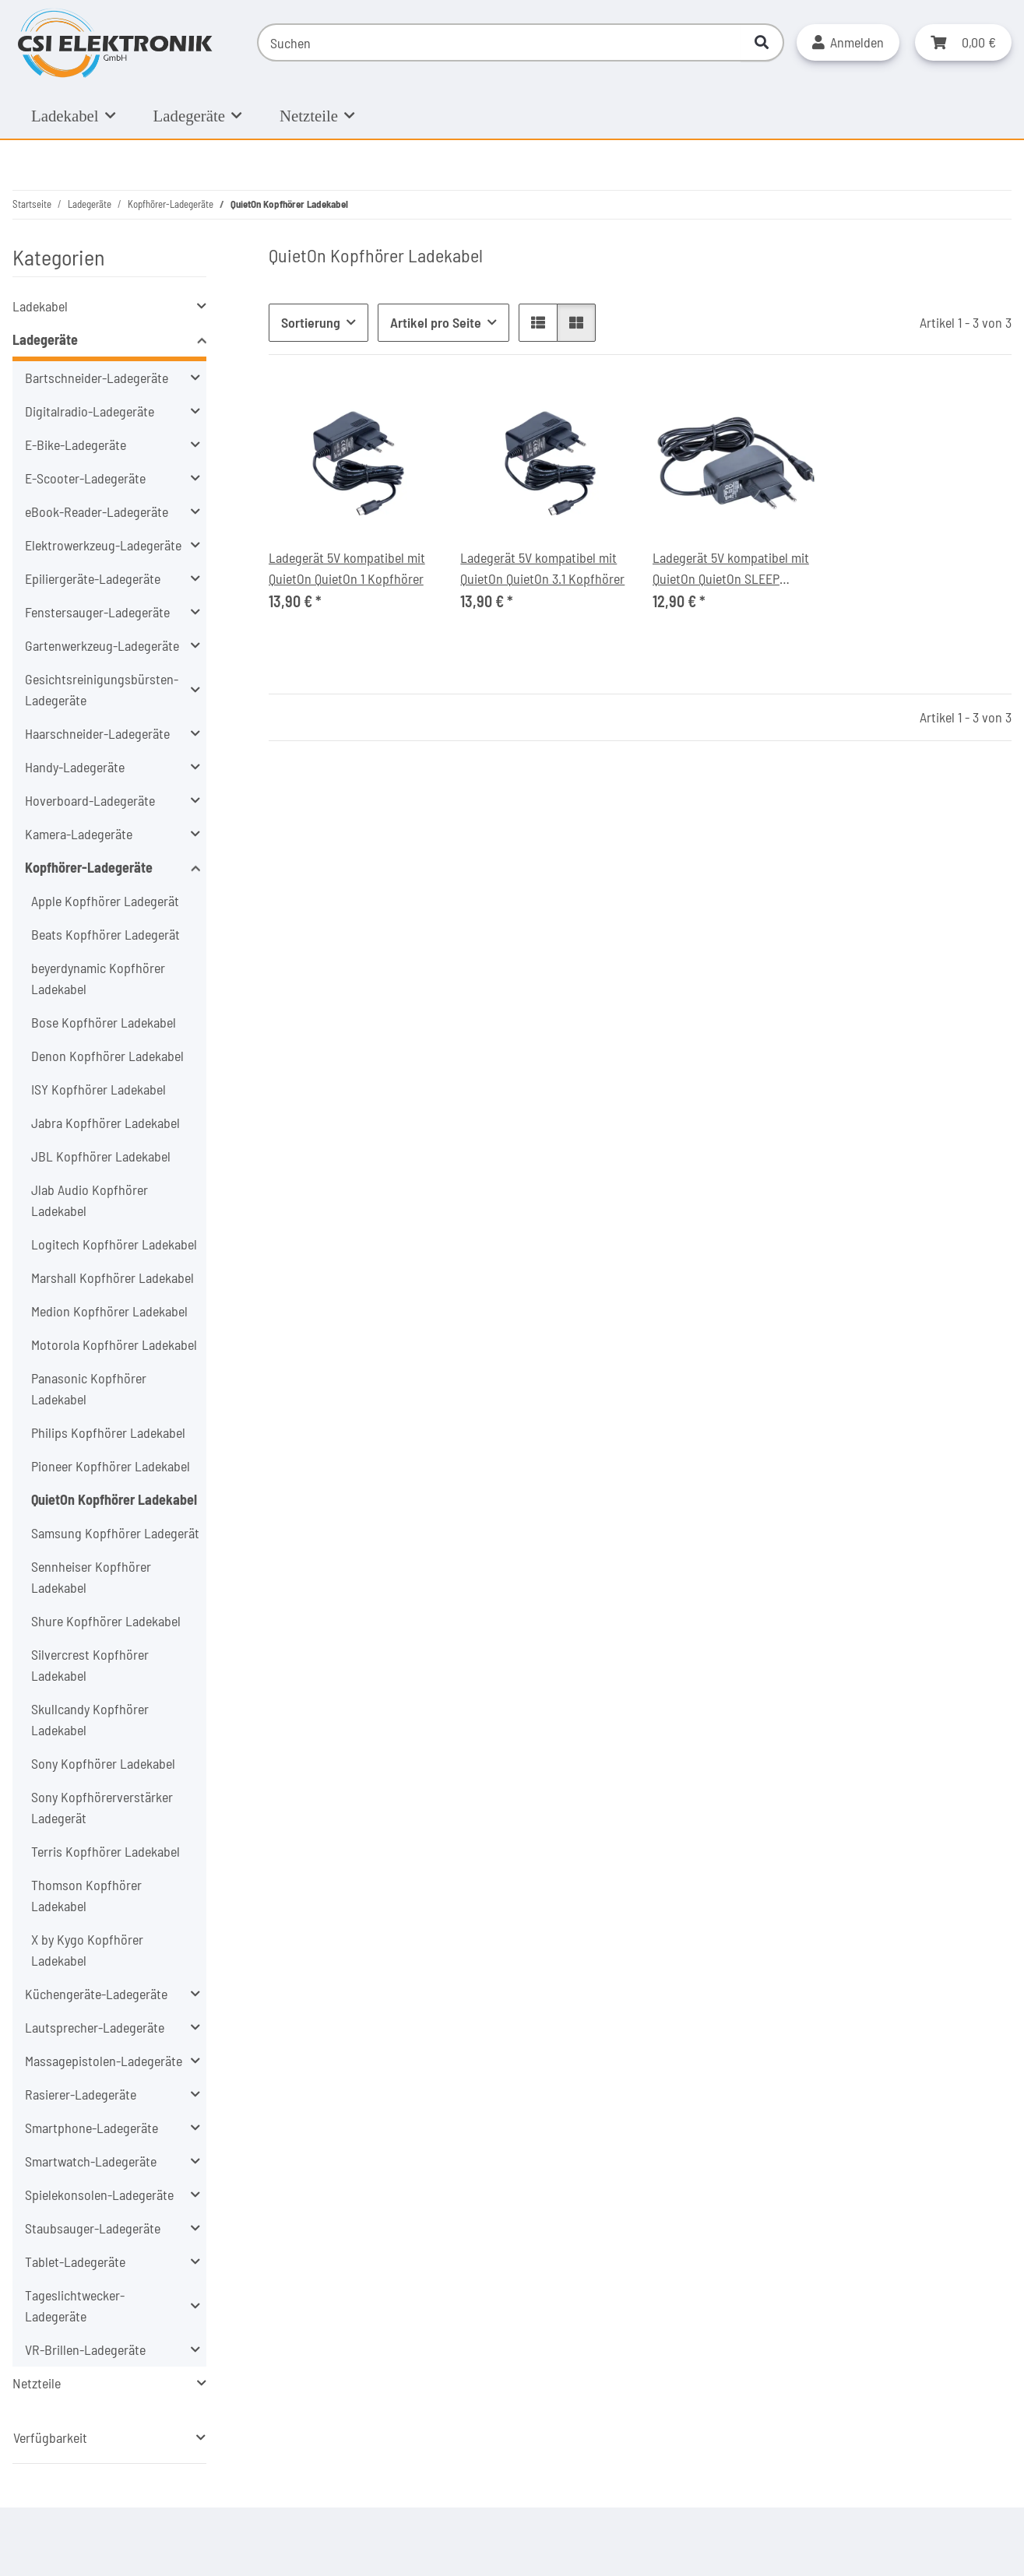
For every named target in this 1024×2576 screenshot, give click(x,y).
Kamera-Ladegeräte (78, 833)
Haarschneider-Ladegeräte (97, 733)
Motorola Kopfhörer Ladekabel (114, 1344)
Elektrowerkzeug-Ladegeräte (103, 545)
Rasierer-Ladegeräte (80, 2094)
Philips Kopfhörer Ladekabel (108, 1432)
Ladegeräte (45, 339)
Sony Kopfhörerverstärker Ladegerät (102, 1807)
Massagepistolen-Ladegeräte (103, 2060)
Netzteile (36, 2382)
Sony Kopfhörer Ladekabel (103, 1763)
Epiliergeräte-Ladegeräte (92, 578)
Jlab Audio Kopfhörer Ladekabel (89, 1200)
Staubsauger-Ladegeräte (92, 2228)
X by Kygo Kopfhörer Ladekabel (87, 1950)
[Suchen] (499, 42)
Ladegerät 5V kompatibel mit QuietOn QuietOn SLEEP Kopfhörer (731, 569)
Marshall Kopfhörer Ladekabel (112, 1277)
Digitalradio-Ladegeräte (89, 411)
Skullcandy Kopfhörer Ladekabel (90, 1719)
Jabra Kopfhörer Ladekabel (105, 1122)
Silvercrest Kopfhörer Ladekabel (90, 1665)
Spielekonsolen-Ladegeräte (99, 2194)
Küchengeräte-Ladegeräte (96, 1993)
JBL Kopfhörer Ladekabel (101, 1156)
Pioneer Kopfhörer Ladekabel (110, 1465)
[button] (848, 42)
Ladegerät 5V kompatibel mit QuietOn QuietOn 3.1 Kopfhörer (542, 568)
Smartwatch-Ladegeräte (91, 2161)
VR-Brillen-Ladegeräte (85, 2349)
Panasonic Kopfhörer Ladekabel (88, 1388)
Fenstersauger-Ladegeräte (97, 611)
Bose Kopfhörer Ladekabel (103, 1022)
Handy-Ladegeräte (75, 766)
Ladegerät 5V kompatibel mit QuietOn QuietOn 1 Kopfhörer (347, 568)
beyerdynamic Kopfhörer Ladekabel (98, 978)
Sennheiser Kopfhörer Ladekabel (91, 1577)
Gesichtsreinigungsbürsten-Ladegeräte (101, 689)
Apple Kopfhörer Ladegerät (105, 900)
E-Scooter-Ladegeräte (85, 478)
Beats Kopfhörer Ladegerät (105, 934)
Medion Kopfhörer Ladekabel (109, 1311)
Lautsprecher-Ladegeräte (94, 2027)
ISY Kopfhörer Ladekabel (98, 1089)
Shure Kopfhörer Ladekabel (106, 1620)
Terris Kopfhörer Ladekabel (105, 1851)
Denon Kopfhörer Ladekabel (107, 1055)
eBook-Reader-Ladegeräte (96, 511)
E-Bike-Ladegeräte (75, 444)
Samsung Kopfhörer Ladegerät (115, 1532)
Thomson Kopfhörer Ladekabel (86, 1895)
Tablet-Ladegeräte (75, 2261)
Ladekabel (40, 306)
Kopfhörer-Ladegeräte (89, 867)
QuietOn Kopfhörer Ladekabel (114, 1499)
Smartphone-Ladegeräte (91, 2127)
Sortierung (310, 322)
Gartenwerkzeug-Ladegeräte (102, 645)
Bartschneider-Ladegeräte (96, 377)
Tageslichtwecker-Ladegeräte (75, 2305)
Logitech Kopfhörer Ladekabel (114, 1244)
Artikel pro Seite (435, 322)
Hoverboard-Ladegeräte (90, 800)
